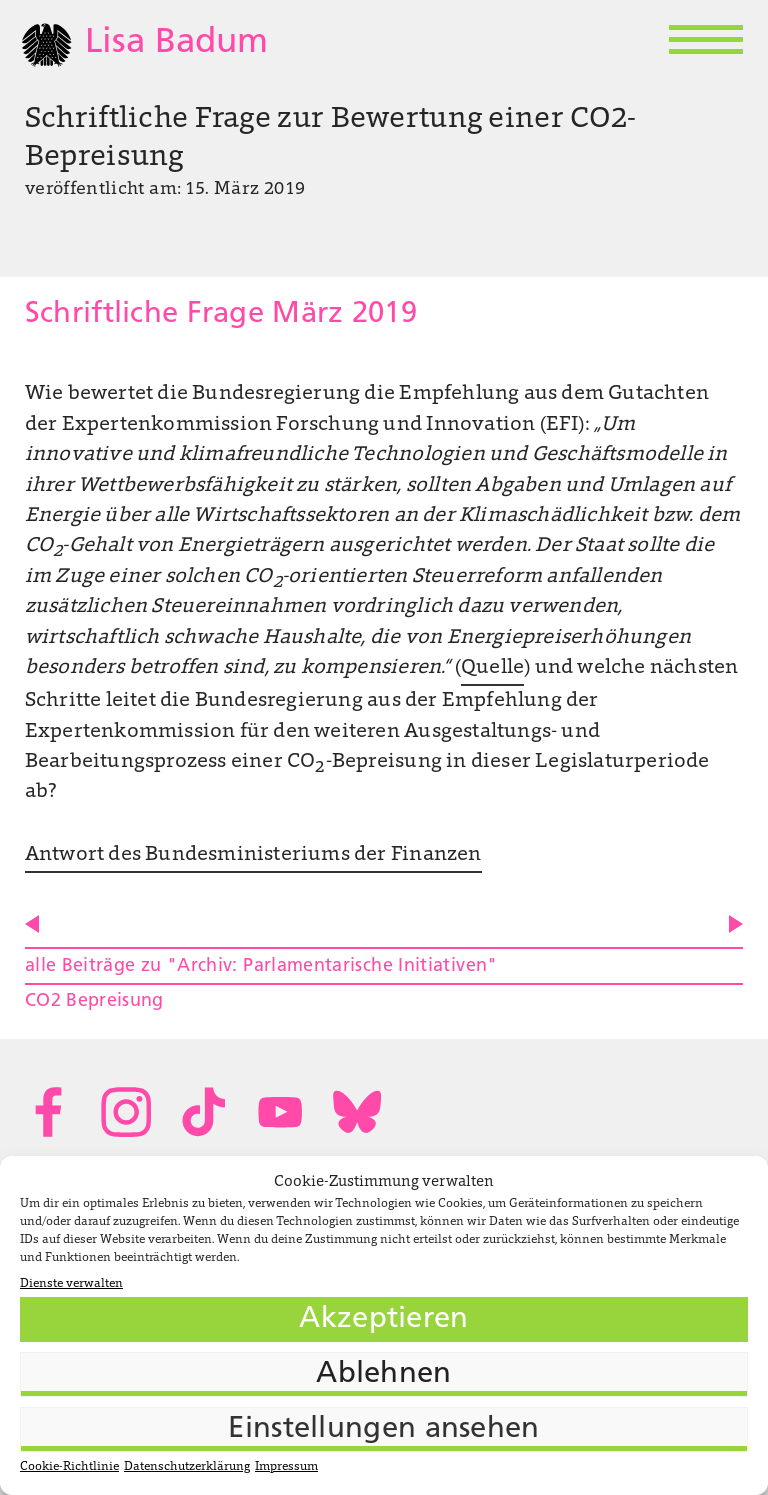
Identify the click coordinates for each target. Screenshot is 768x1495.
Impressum (286, 1467)
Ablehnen (383, 1374)
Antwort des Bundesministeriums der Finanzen (253, 855)
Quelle (492, 668)
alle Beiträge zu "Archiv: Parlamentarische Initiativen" (261, 966)
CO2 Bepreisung (94, 1001)
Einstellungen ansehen (383, 1429)
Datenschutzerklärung (187, 1467)
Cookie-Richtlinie (69, 1467)
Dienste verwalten (71, 1284)
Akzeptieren (383, 1319)
